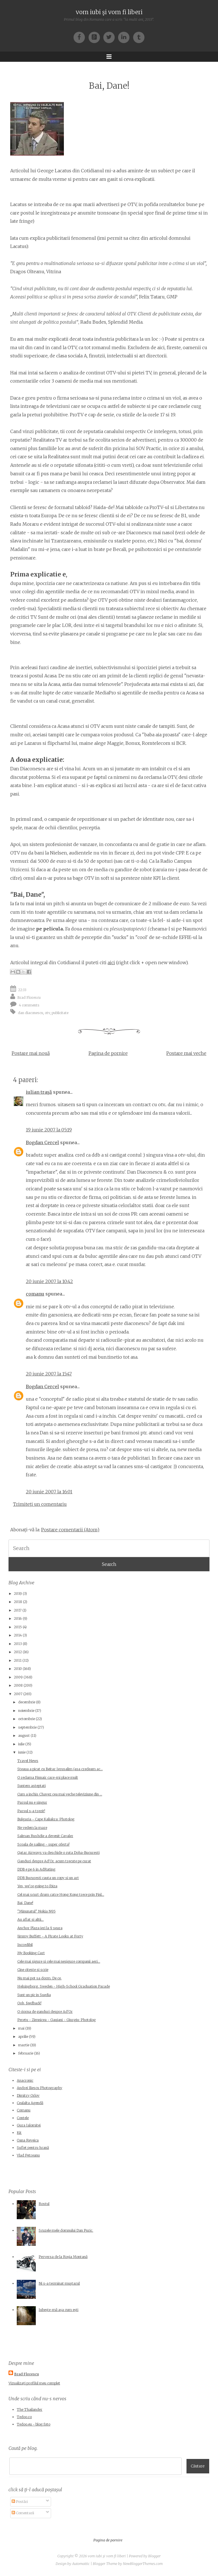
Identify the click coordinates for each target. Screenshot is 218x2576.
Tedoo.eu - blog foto (33, 2424)
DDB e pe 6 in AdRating (36, 1869)
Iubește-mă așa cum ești (58, 2310)
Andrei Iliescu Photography (39, 2088)
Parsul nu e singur (32, 1802)
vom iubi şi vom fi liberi (109, 12)
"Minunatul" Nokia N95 (36, 1911)
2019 (18, 1593)
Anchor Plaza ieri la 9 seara (39, 1928)
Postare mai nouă (31, 1053)
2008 (18, 1685)
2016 (18, 1618)
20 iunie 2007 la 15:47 (49, 1374)
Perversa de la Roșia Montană (63, 2257)
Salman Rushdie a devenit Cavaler (45, 1836)
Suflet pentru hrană (33, 2147)
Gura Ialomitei (29, 2125)
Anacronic (25, 2080)
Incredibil (25, 1945)
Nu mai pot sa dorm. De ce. (39, 1978)
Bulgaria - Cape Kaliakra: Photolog (45, 1819)
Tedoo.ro (24, 2417)
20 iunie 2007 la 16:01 (49, 1491)
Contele (23, 2118)
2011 (18, 1660)
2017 (18, 1610)
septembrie (27, 1727)
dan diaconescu (30, 1012)
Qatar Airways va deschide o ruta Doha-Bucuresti (58, 1852)
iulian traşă (39, 1092)
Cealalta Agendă (30, 2103)
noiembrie (26, 1710)
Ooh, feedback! (29, 2003)
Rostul (44, 2204)
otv (47, 1012)
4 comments (29, 1005)
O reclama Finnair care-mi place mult (47, 1777)
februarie (25, 2053)
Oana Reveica (28, 2140)
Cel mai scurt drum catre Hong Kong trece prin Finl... (60, 1894)
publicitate (60, 1012)
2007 (18, 1694)
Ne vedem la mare (32, 1828)
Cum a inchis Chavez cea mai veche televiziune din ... (59, 1794)
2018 (18, 1602)
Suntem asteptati (31, 1786)
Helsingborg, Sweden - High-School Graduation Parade (63, 1986)
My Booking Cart (31, 1953)
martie (23, 2045)
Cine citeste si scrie (32, 1969)
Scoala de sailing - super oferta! (43, 1844)
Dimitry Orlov (28, 2095)
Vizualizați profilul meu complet (34, 2383)
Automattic (81, 2564)
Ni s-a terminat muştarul (59, 2283)
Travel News (27, 1761)
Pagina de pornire (108, 1053)
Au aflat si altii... (30, 1919)
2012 (18, 1652)
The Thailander (29, 2409)
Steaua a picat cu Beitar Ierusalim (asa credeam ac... (60, 1769)
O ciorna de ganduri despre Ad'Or (45, 2011)
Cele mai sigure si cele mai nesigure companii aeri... (58, 1961)
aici (111, 962)
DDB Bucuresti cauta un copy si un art (48, 1878)
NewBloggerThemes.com (143, 2564)
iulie (21, 1744)
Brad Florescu (29, 997)
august (24, 1735)
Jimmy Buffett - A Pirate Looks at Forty (50, 1936)
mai (21, 2028)
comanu (35, 1294)
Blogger (154, 2556)
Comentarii (23, 2513)
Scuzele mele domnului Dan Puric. (66, 2230)
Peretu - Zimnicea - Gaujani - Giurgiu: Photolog (56, 2020)
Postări (20, 2501)
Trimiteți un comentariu (40, 1504)
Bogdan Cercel (42, 1142)
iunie (22, 1752)
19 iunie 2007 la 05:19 (49, 1130)
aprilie (23, 2036)
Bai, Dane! (109, 85)
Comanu (23, 2110)
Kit (19, 2132)
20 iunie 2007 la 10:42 (49, 1281)
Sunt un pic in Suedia (34, 1995)
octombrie (26, 1719)
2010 (18, 1669)
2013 (18, 1644)
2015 (18, 1627)
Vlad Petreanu (28, 2155)
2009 (18, 1677)
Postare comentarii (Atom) (70, 1529)
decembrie (26, 1702)
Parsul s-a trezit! (31, 1811)
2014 (18, 1635)
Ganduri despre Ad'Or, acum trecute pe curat (54, 1861)
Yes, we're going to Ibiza (37, 1886)
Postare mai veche (186, 1053)
